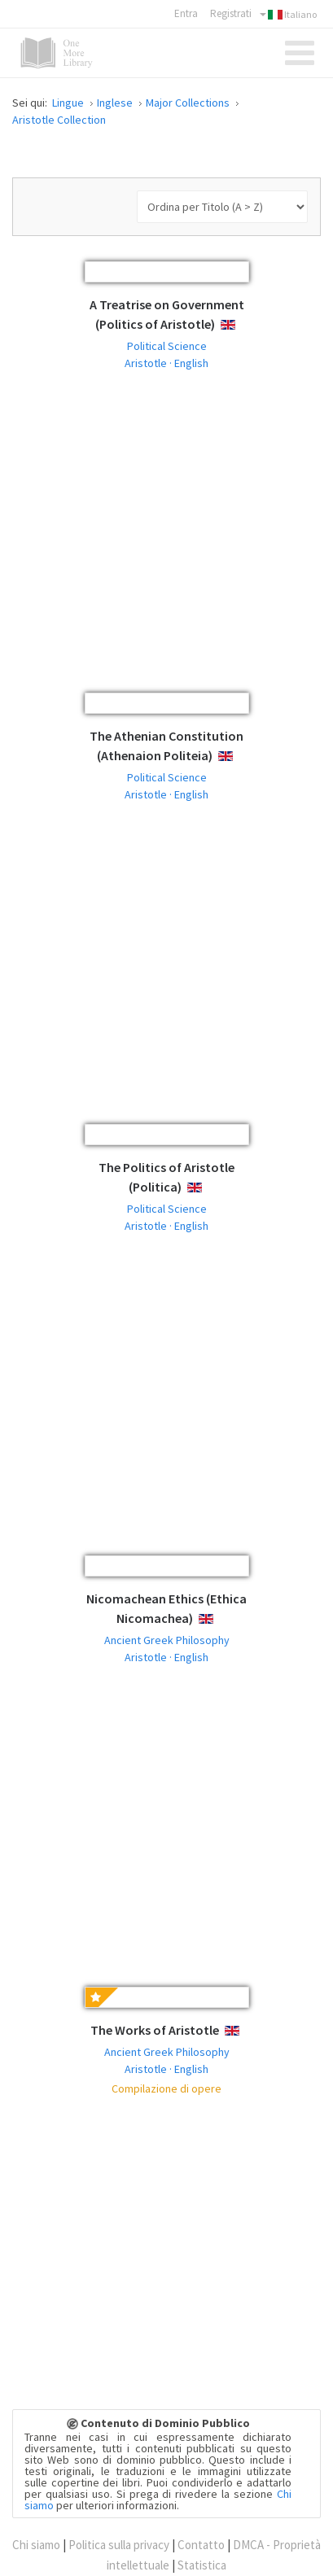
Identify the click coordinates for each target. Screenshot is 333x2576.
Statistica (201, 2565)
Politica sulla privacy (118, 2544)
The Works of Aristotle (154, 2030)
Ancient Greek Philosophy (167, 1640)
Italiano (288, 14)
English (240, 325)
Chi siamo (36, 2544)
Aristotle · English (166, 363)
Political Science (167, 346)
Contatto (201, 2544)
